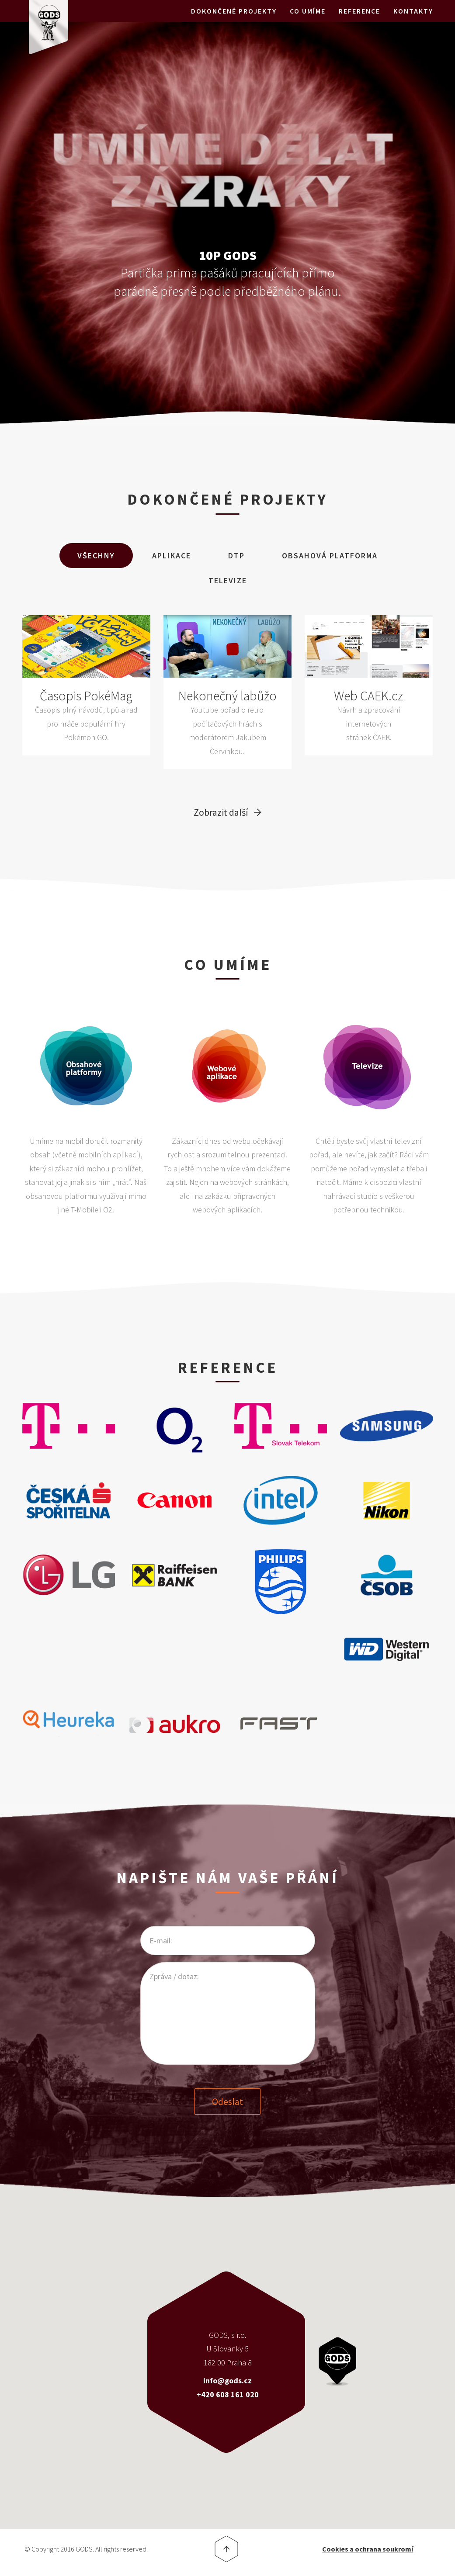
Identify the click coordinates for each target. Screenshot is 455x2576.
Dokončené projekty (234, 21)
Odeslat (227, 2101)
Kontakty (413, 21)
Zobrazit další (221, 812)
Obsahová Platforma (330, 556)
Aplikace (171, 556)
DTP (236, 556)
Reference (359, 21)
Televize (227, 580)
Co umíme (308, 21)
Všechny (96, 556)
